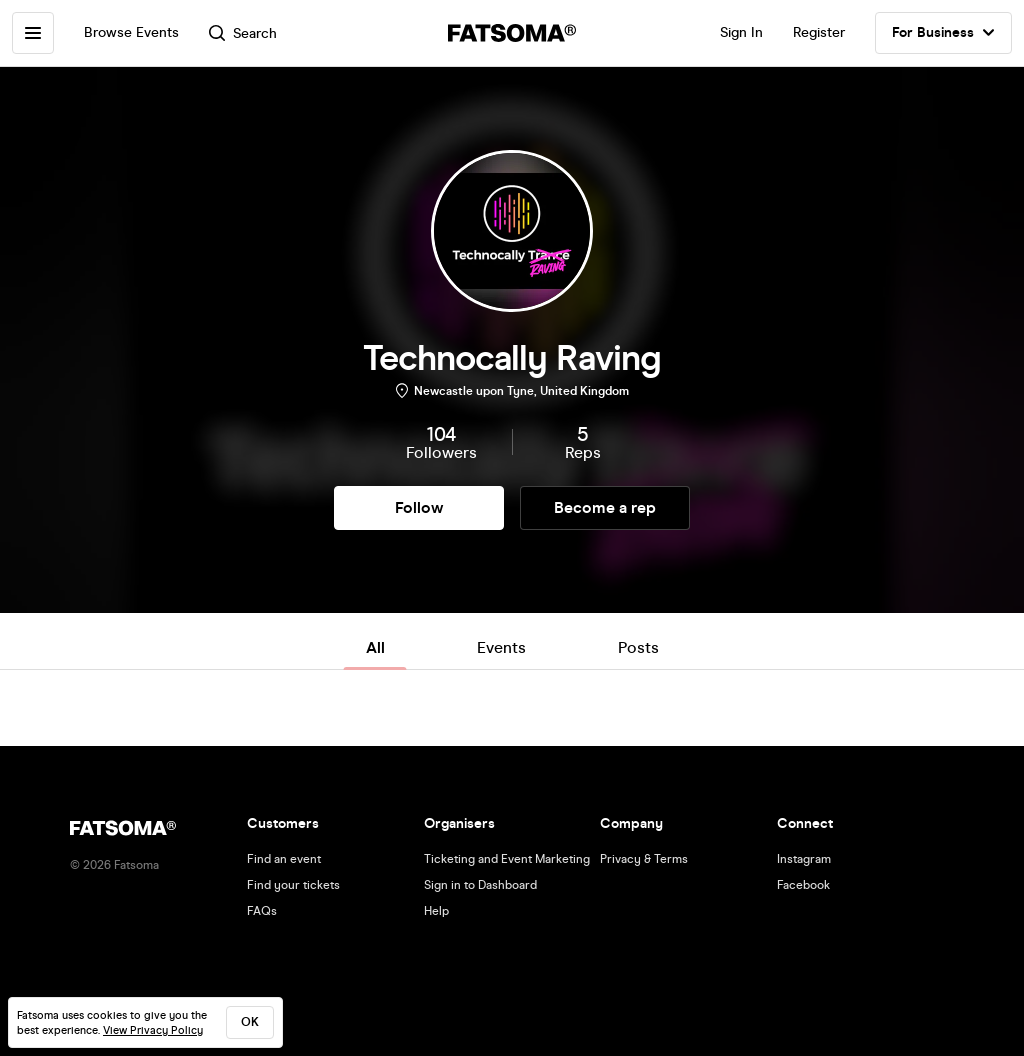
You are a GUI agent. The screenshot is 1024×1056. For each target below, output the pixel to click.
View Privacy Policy (153, 1030)
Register (819, 32)
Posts (638, 647)
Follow (419, 507)
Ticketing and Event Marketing (507, 859)
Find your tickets (293, 885)
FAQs (262, 911)
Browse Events (131, 32)
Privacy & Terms (644, 859)
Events (501, 647)
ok (250, 1022)
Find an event (284, 859)
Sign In (741, 32)
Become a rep (605, 507)
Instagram (804, 859)
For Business (943, 33)
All (375, 647)
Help (436, 911)
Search (243, 33)
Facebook (803, 885)
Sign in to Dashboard (480, 885)
